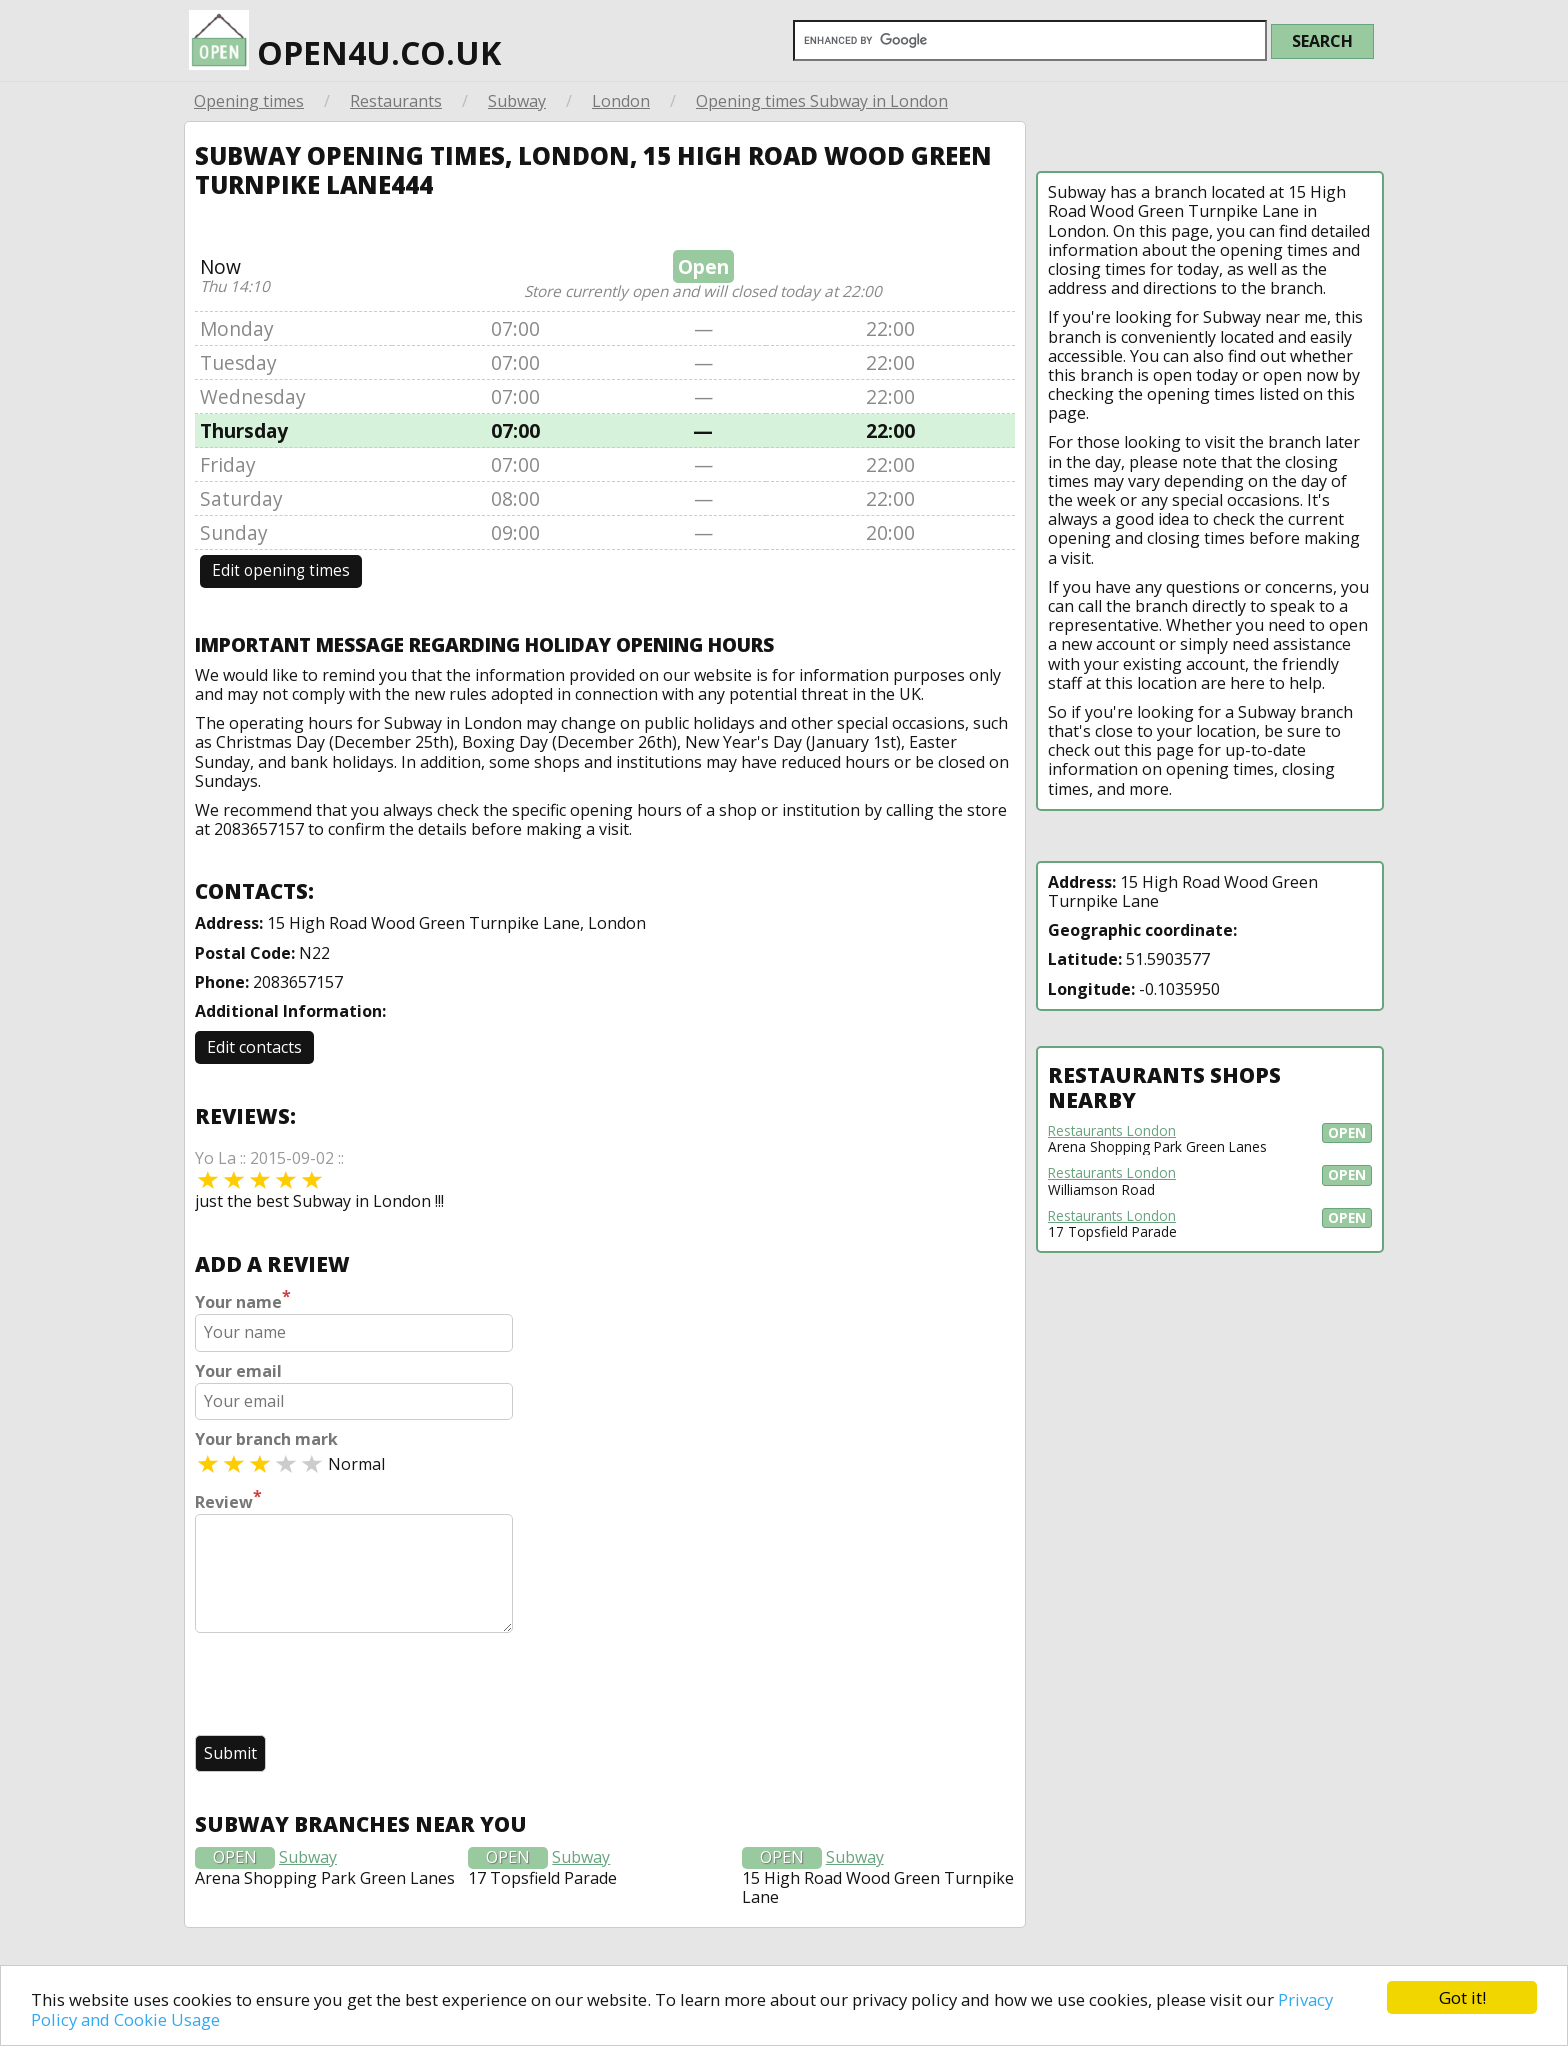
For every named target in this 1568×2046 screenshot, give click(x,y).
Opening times (249, 101)
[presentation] (347, 1686)
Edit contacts (254, 1047)
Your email (238, 1371)
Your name (243, 1300)
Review (228, 1500)
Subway (517, 101)
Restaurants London (1112, 1131)
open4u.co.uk (345, 42)
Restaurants (396, 101)
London (621, 101)
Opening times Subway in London (822, 101)
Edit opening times (281, 570)
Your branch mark (266, 1439)
